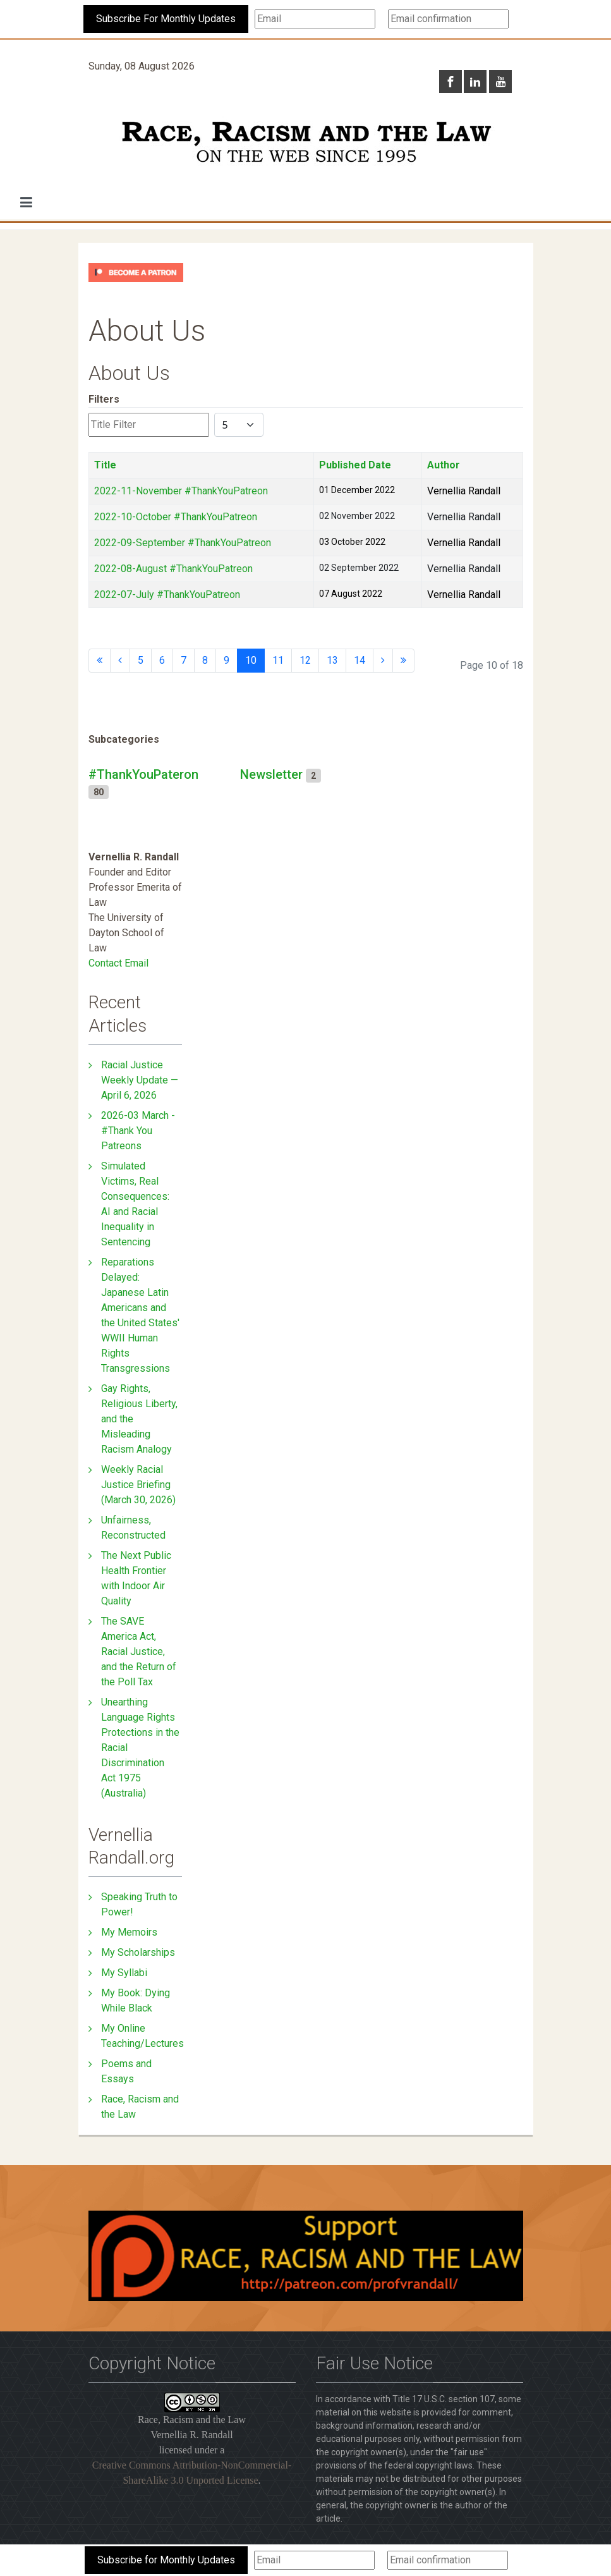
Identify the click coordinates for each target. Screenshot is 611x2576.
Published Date (355, 465)
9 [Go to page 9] (226, 660)
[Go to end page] (403, 661)
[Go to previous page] (120, 661)
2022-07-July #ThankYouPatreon (167, 595)
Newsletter (271, 774)
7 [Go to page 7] (183, 660)
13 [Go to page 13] (332, 660)
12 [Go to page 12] (305, 660)
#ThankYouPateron (143, 774)
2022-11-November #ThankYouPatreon (181, 491)
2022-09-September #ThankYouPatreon (182, 543)
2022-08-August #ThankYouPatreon (173, 569)
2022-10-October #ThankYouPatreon (175, 517)
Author (443, 465)
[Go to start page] (99, 661)
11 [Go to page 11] (278, 660)
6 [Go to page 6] (162, 660)
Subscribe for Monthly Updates (166, 2560)
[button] (26, 202)
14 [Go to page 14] (359, 660)
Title (105, 465)
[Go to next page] (383, 661)
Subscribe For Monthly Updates (166, 19)
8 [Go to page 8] (205, 660)
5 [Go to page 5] (140, 660)
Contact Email (118, 963)
